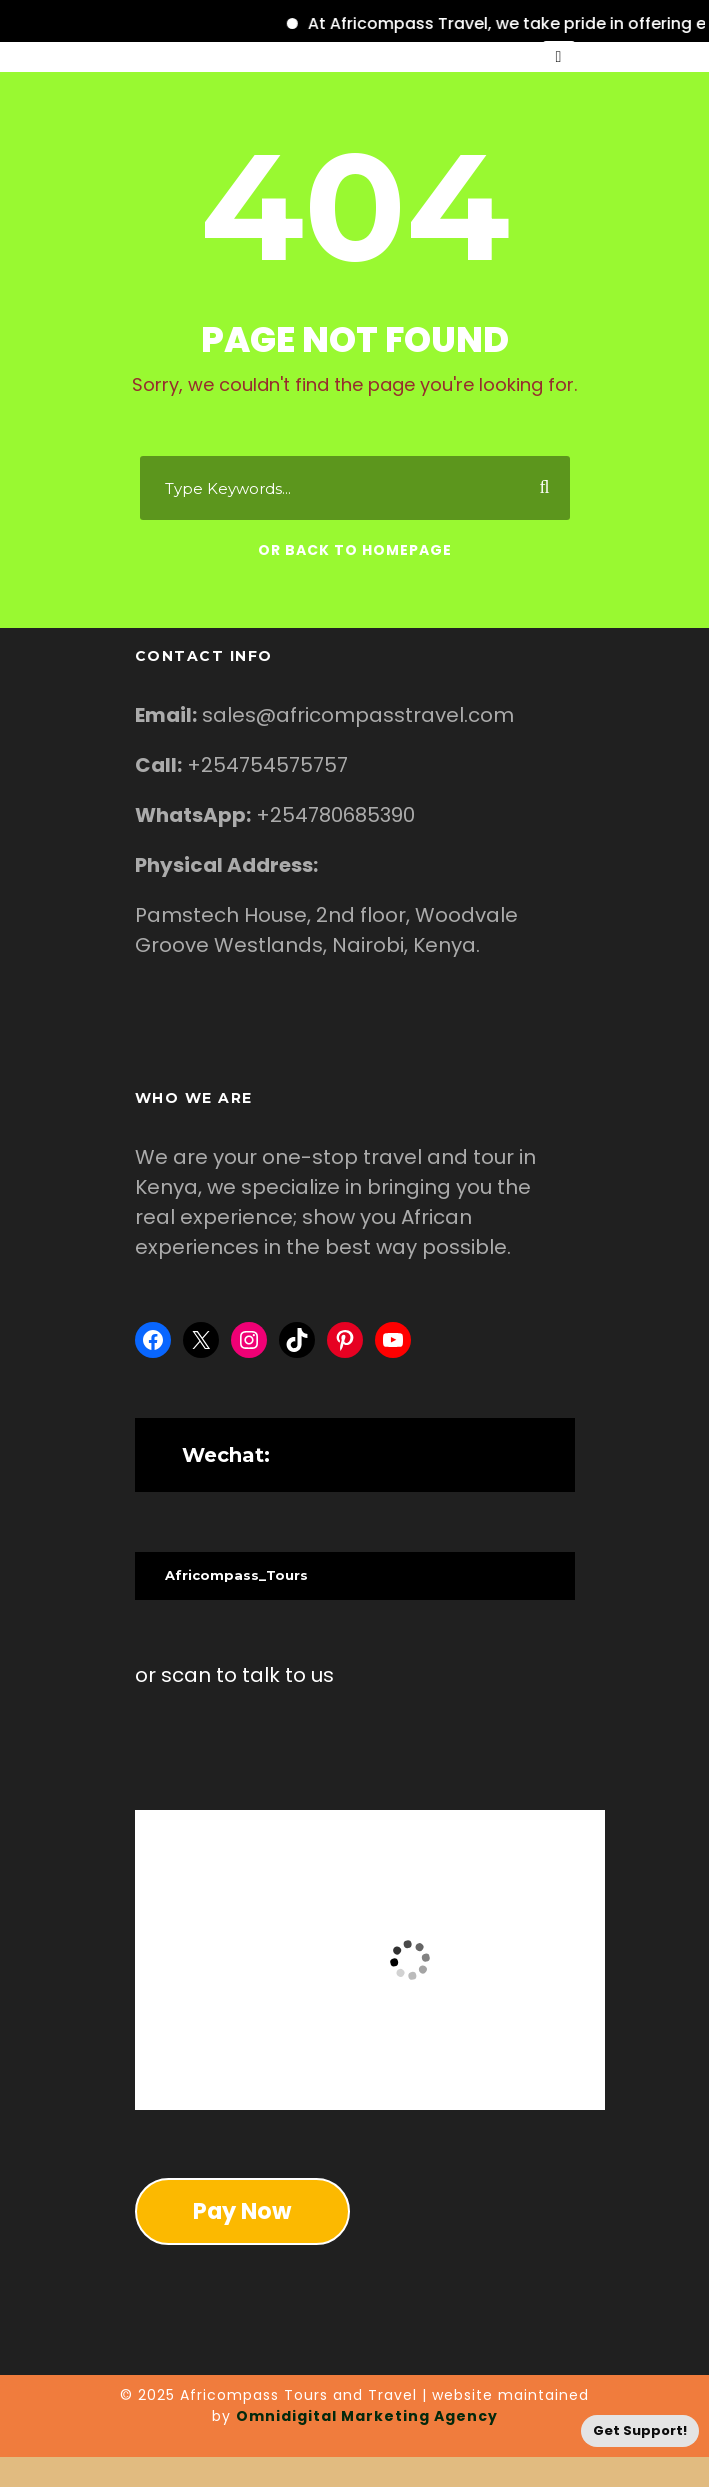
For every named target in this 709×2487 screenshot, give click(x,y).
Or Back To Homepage (355, 550)
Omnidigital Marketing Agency (367, 2416)
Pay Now (242, 2211)
